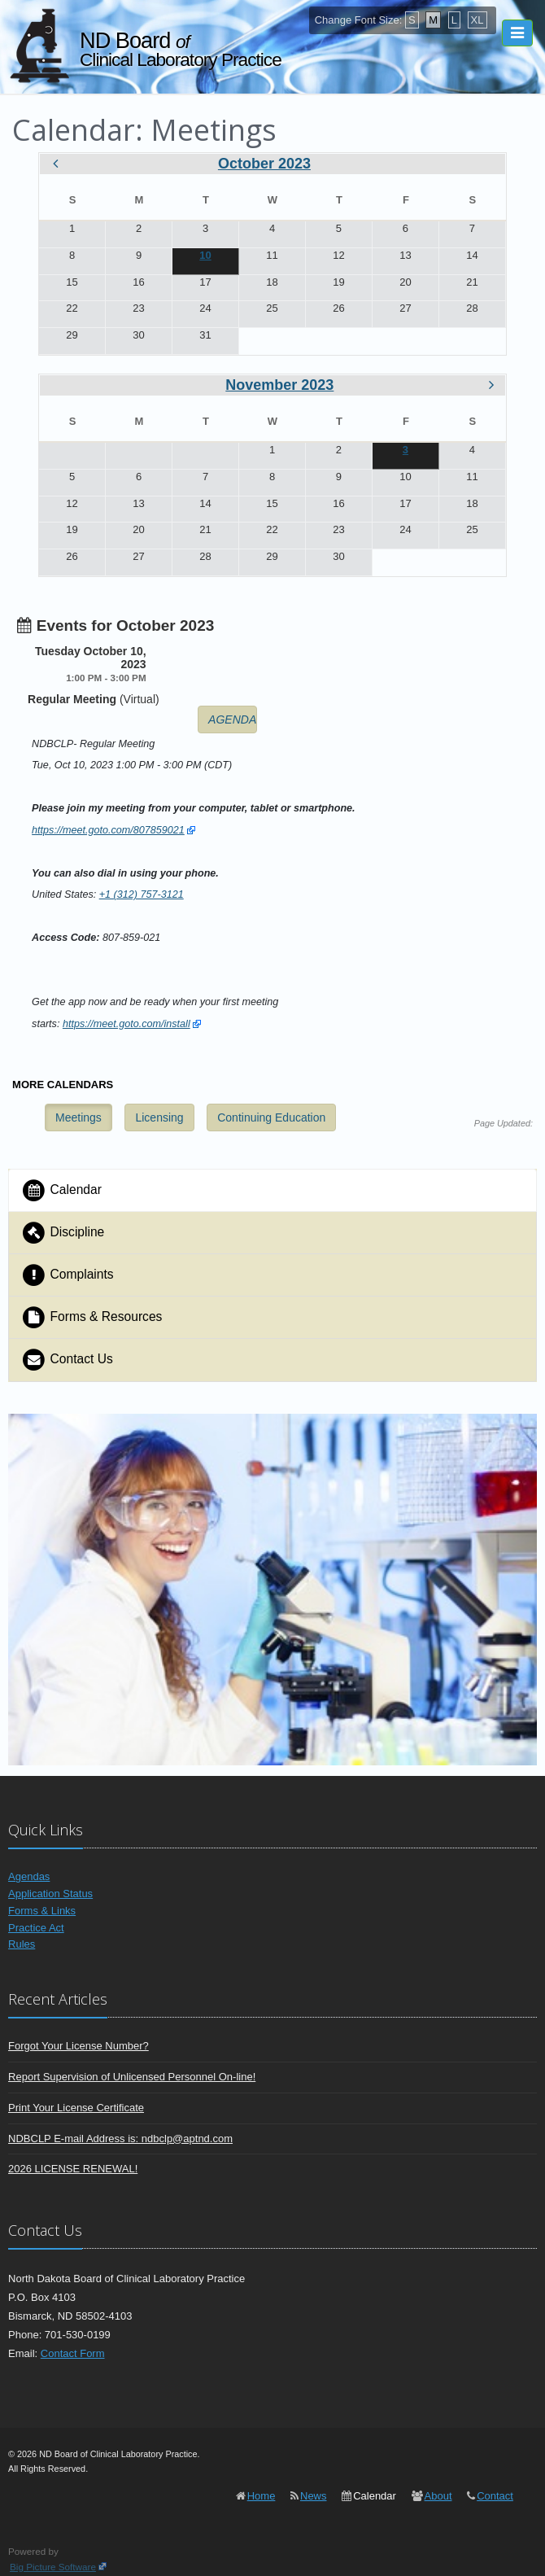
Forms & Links (42, 1911)
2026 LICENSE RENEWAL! (72, 2169)
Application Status (50, 1893)
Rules (21, 1944)
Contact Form (73, 2353)
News (313, 2496)
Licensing (159, 1117)
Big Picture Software (53, 2566)
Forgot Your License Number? (78, 2046)
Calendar (61, 1190)
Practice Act (36, 1928)
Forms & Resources (91, 1317)
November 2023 (279, 385)
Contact (495, 2496)
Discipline (62, 1232)
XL (477, 20)
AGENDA (232, 719)
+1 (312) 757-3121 (141, 894)
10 (205, 255)
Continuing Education (271, 1117)
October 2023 (264, 163)
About (438, 2496)
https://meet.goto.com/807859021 (108, 830)
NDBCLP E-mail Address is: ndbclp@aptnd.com (120, 2138)
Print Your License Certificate (76, 2107)
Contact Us (67, 1359)
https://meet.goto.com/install (126, 1024)
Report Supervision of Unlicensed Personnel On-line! (131, 2077)
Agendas (29, 1876)
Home (261, 2496)
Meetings (78, 1117)
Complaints (67, 1275)
